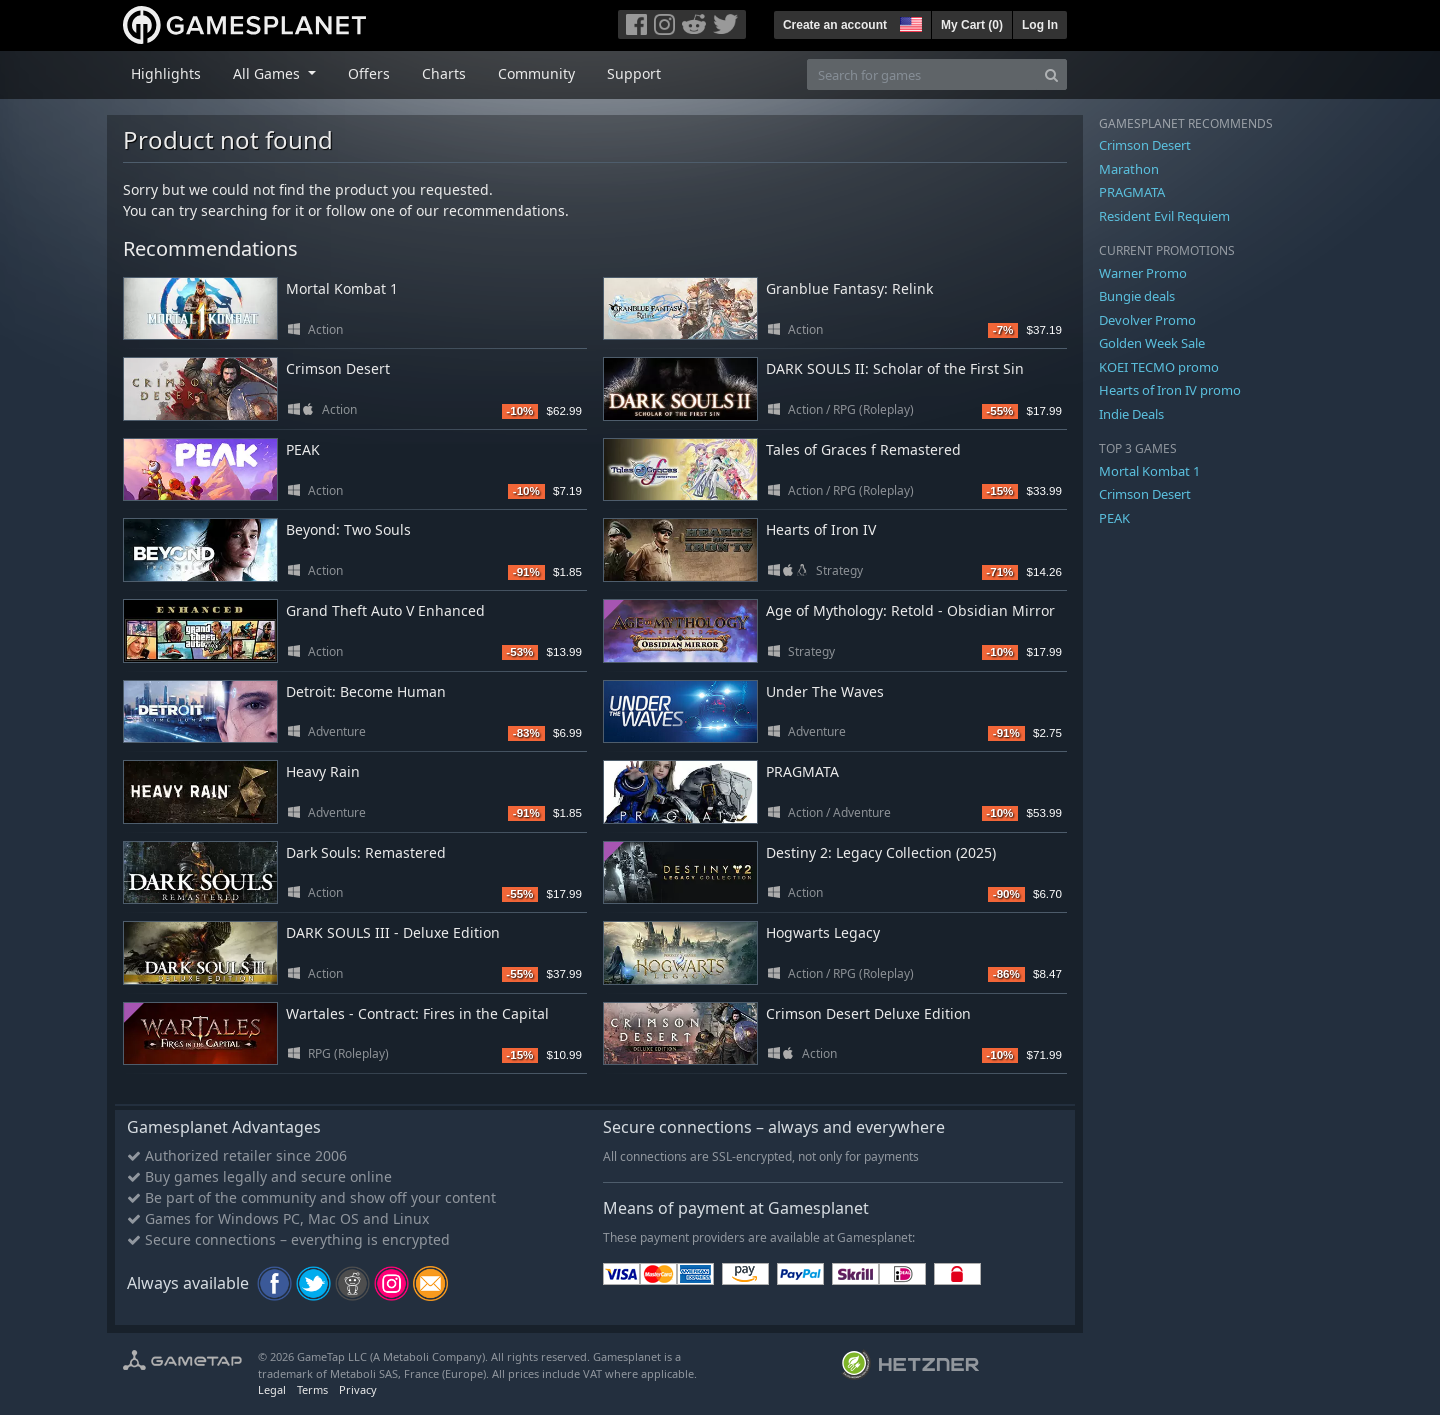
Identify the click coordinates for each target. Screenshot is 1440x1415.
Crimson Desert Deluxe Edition (868, 1013)
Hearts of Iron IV (821, 529)
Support (634, 73)
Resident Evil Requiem (1164, 216)
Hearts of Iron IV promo (1170, 390)
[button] (909, 22)
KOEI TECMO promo (1159, 367)
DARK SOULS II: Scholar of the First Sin (895, 368)
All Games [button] (268, 73)
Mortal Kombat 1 (342, 288)
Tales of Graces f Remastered (863, 449)
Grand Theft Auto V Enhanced (385, 610)
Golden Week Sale (1152, 343)
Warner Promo (1143, 273)
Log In (1040, 25)
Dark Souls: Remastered (366, 852)
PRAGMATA (802, 771)
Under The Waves (825, 691)
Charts (444, 73)
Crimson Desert (338, 368)
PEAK (303, 449)
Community (536, 73)
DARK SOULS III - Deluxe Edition (393, 932)
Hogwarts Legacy (823, 932)
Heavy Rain (323, 771)
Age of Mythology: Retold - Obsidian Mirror (910, 610)
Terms (312, 1389)
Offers (369, 73)
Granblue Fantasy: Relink (849, 288)
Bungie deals (1137, 296)
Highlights (166, 73)
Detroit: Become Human (366, 691)
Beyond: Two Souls (348, 529)
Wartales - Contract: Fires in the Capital (417, 1013)
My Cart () (972, 25)
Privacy (358, 1389)
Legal (272, 1389)
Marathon (1129, 169)
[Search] (1051, 74)
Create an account (835, 25)
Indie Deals (1131, 414)
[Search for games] (922, 74)
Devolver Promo (1147, 320)
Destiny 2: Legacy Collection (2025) (881, 852)
